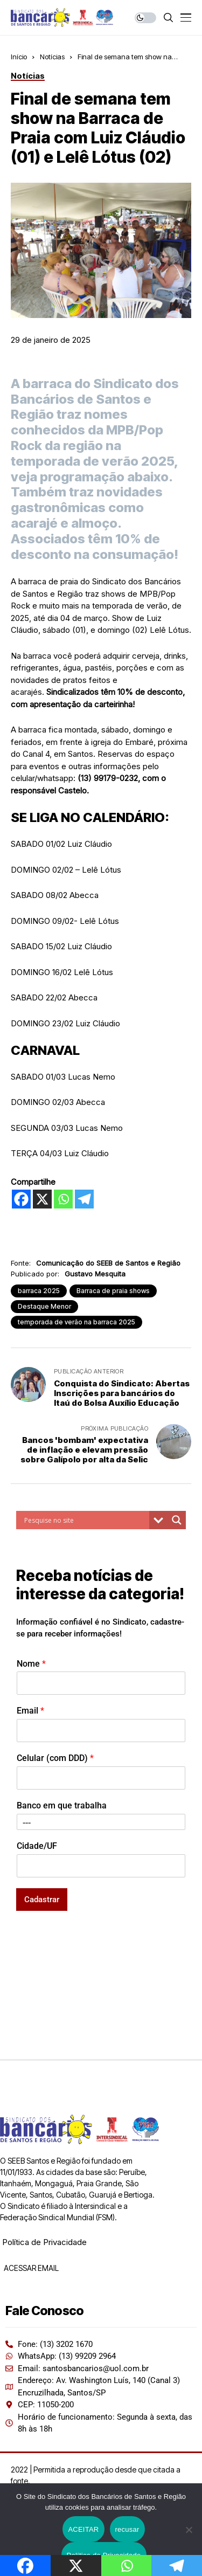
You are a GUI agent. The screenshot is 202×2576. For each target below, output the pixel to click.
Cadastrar (41, 1899)
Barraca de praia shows (113, 1291)
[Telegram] (84, 1199)
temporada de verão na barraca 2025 (76, 1322)
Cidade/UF (37, 1846)
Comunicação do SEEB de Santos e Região (108, 1263)
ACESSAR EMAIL (30, 2268)
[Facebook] (21, 1199)
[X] (42, 1199)
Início (19, 56)
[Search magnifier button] (177, 1520)
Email (30, 1710)
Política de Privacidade (44, 2242)
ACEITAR (83, 2529)
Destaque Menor (44, 1306)
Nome (31, 1664)
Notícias (52, 56)
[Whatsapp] (63, 1199)
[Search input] (85, 1520)
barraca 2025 (39, 1291)
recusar (127, 2529)
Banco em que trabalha (62, 1805)
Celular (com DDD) (55, 1758)
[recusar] (188, 2529)
